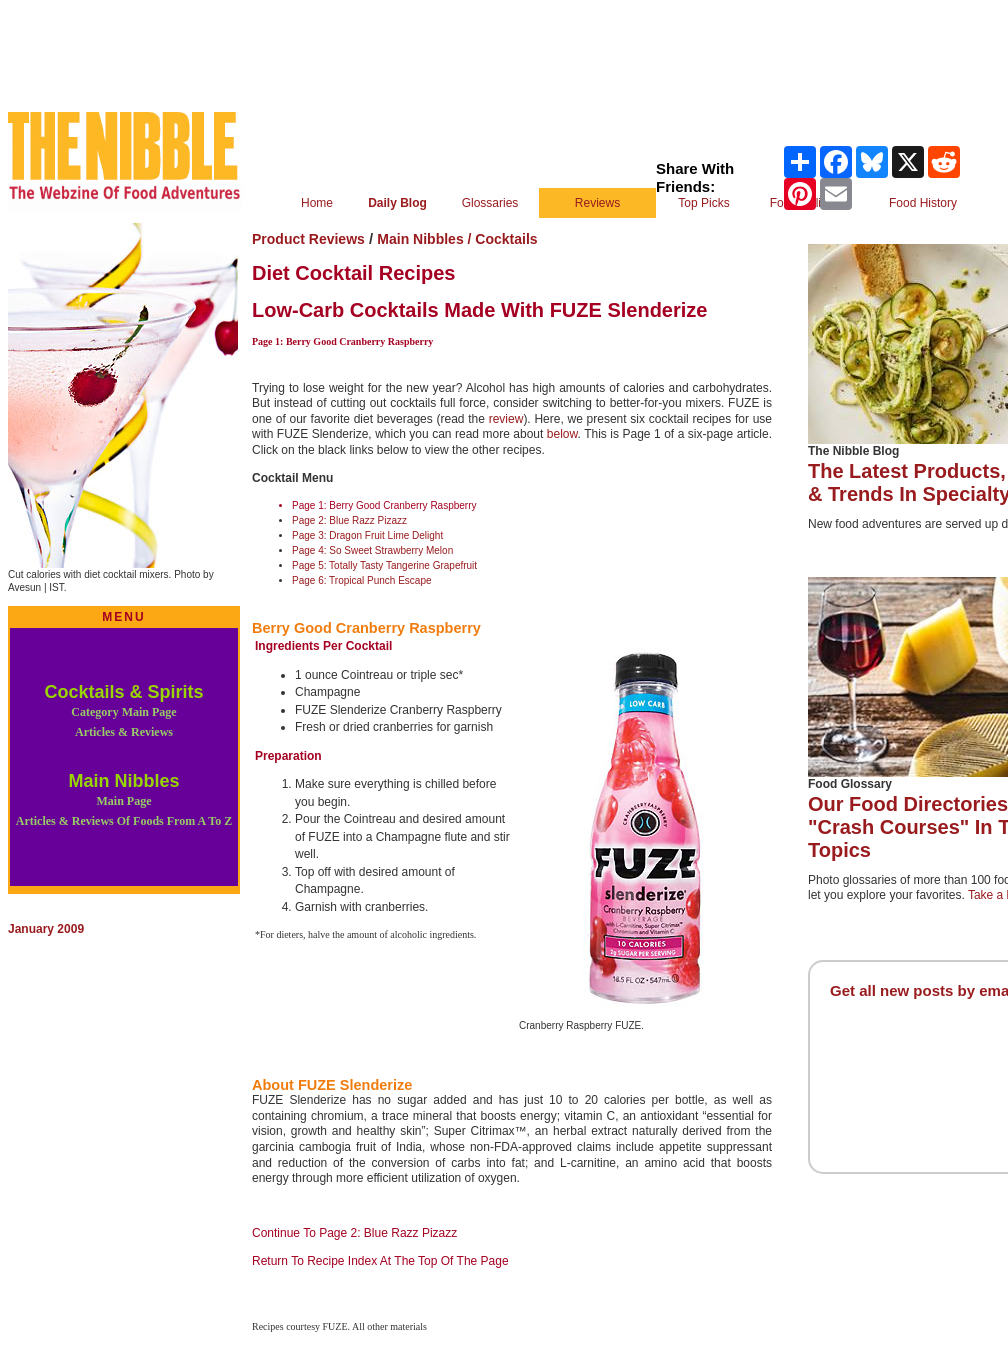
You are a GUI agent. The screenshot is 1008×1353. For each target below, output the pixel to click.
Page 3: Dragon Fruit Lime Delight (367, 535)
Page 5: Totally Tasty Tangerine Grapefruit (384, 565)
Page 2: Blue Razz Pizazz (349, 520)
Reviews (597, 203)
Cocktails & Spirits (123, 710)
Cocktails (506, 239)
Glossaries (490, 203)
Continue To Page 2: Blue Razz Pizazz (354, 1233)
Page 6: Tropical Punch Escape (362, 580)
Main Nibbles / (426, 239)
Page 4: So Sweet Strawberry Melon (372, 550)
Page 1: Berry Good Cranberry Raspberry (384, 505)
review (506, 419)
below (562, 434)
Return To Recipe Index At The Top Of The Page (380, 1261)
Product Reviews (308, 239)
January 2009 (46, 929)
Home (317, 203)
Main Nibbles (124, 799)
